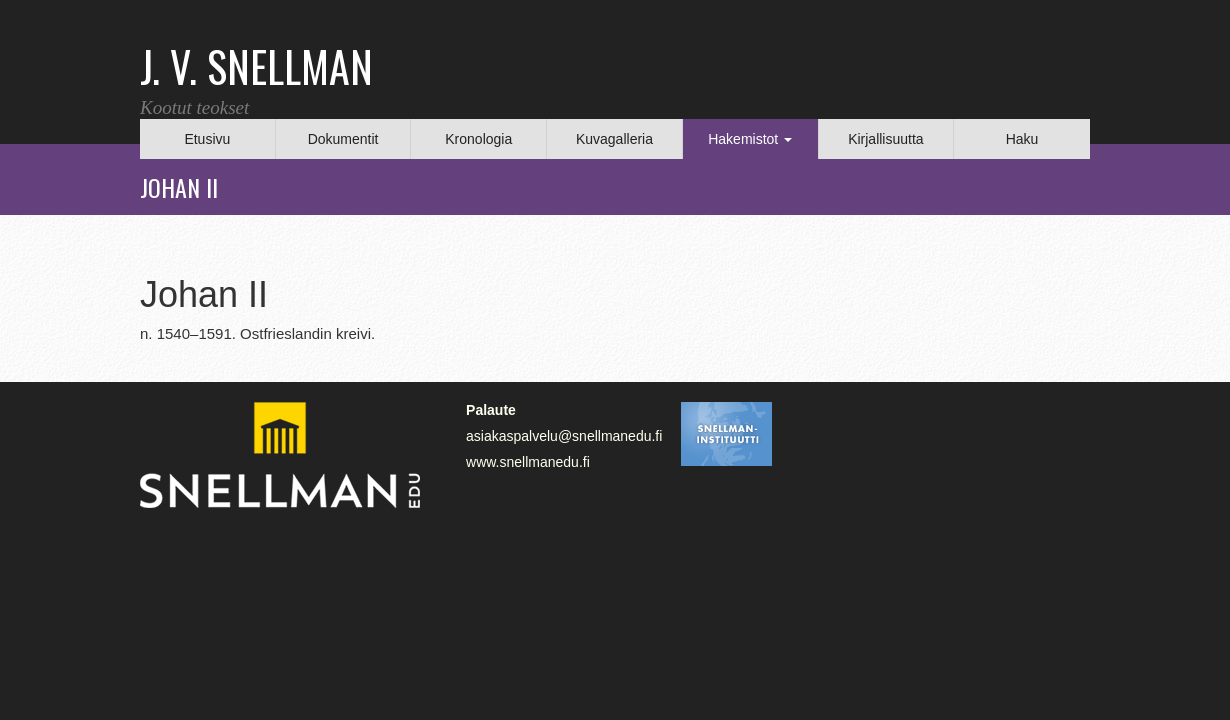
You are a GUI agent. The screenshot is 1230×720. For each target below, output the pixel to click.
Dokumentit (343, 139)
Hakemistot (750, 139)
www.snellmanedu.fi (528, 462)
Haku (1022, 139)
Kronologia (478, 139)
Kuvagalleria (614, 139)
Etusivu (207, 139)
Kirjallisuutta (885, 139)
